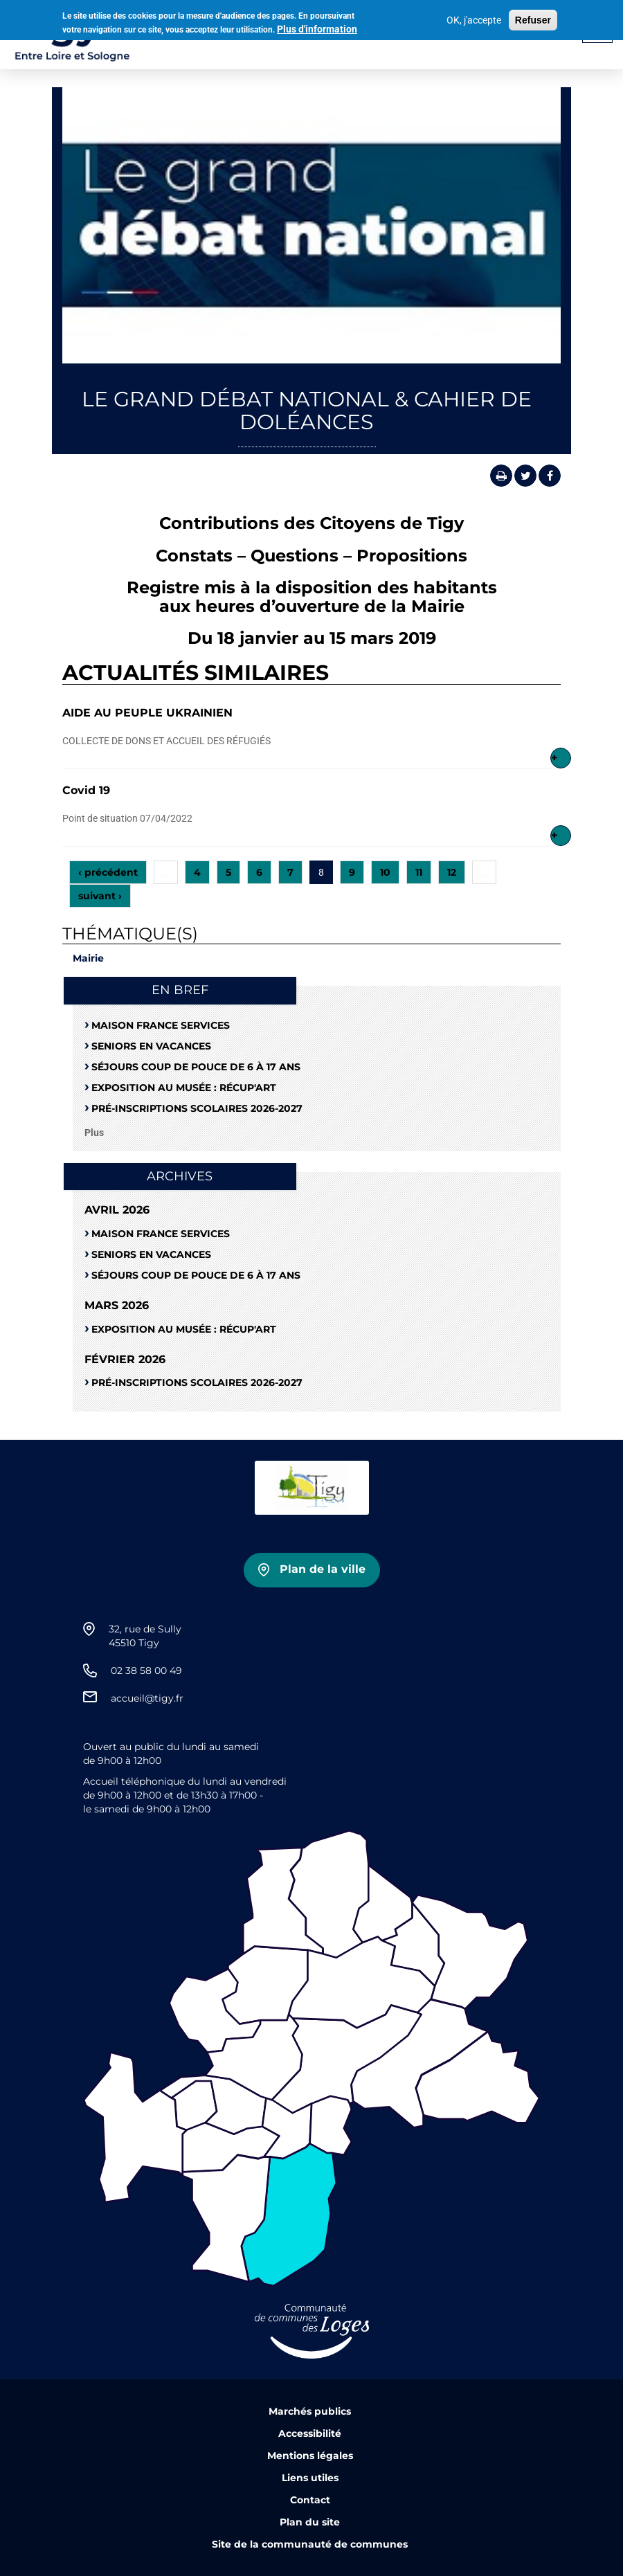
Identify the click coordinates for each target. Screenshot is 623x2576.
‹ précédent (108, 872)
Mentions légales (310, 2455)
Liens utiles (310, 2477)
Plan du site (310, 2522)
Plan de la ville (322, 1569)
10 (385, 872)
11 (418, 872)
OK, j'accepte (473, 18)
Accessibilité (309, 2433)
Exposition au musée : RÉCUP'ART (183, 1087)
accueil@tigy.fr (147, 1698)
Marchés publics (310, 2411)
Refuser (533, 18)
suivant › (100, 896)
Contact (310, 2500)
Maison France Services (160, 1025)
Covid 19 (86, 790)
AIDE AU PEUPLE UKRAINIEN (147, 712)
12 (451, 872)
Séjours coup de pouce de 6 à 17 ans (195, 1067)
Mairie (88, 958)
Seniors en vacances (151, 1046)
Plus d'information (317, 26)
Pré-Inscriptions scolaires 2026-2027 (197, 1108)
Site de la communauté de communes (310, 2544)
